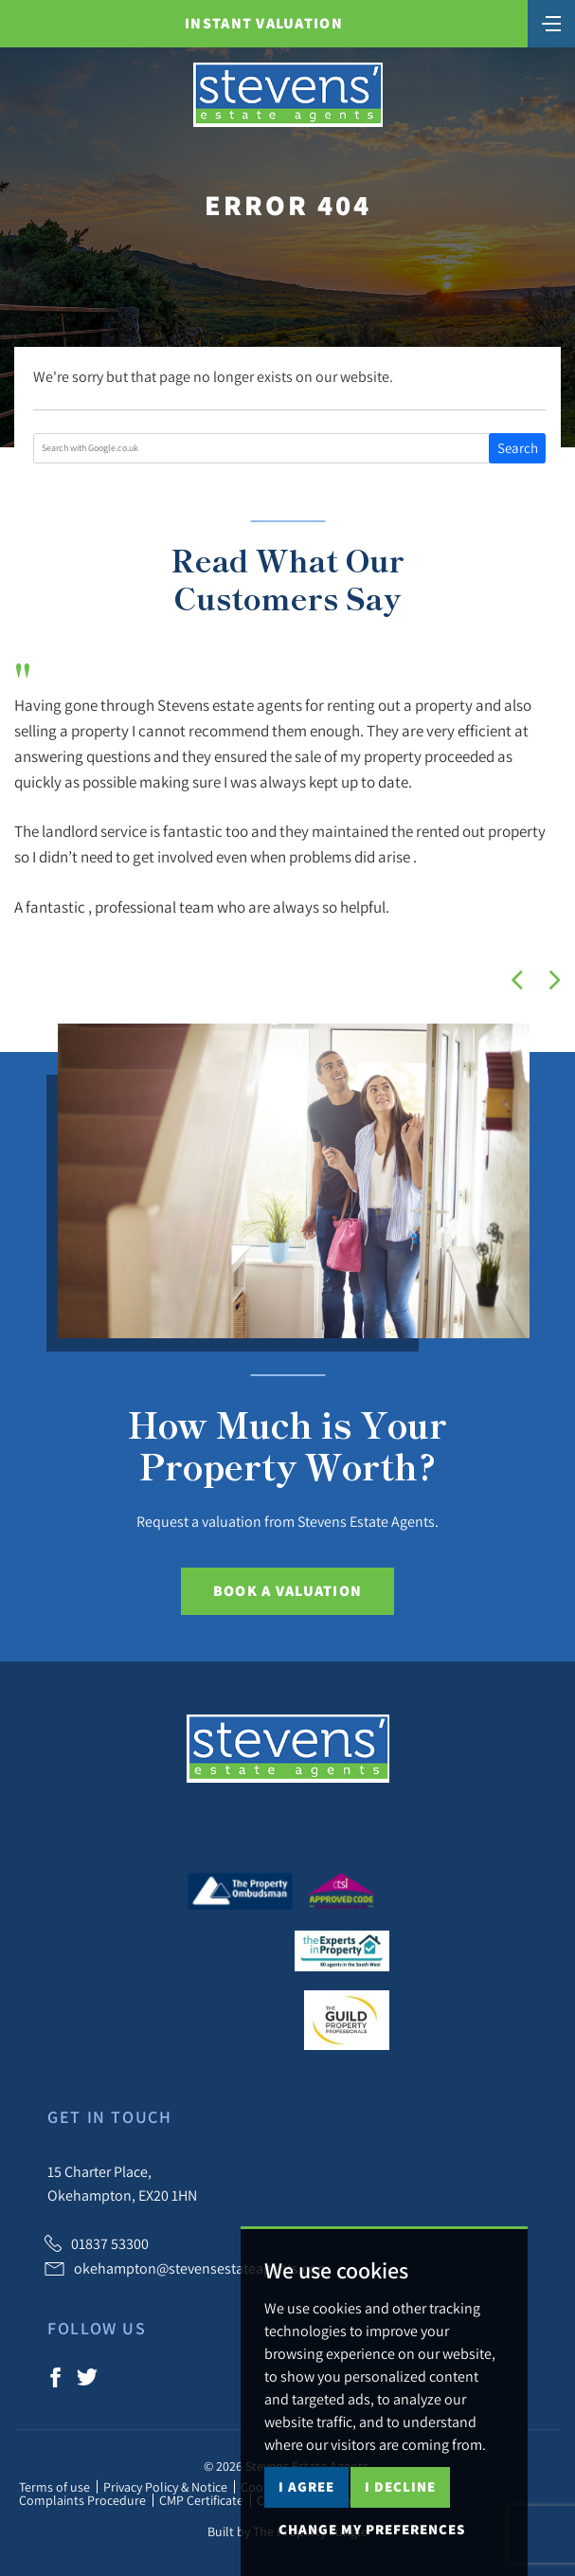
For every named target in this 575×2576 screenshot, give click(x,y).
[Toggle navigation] (551, 21)
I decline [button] (400, 2486)
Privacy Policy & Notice (165, 2486)
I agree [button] (306, 2486)
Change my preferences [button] (372, 2529)
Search (517, 448)
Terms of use (54, 2486)
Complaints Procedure (82, 2500)
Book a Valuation (287, 1591)
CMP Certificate (201, 2500)
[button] (517, 980)
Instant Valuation (264, 23)
